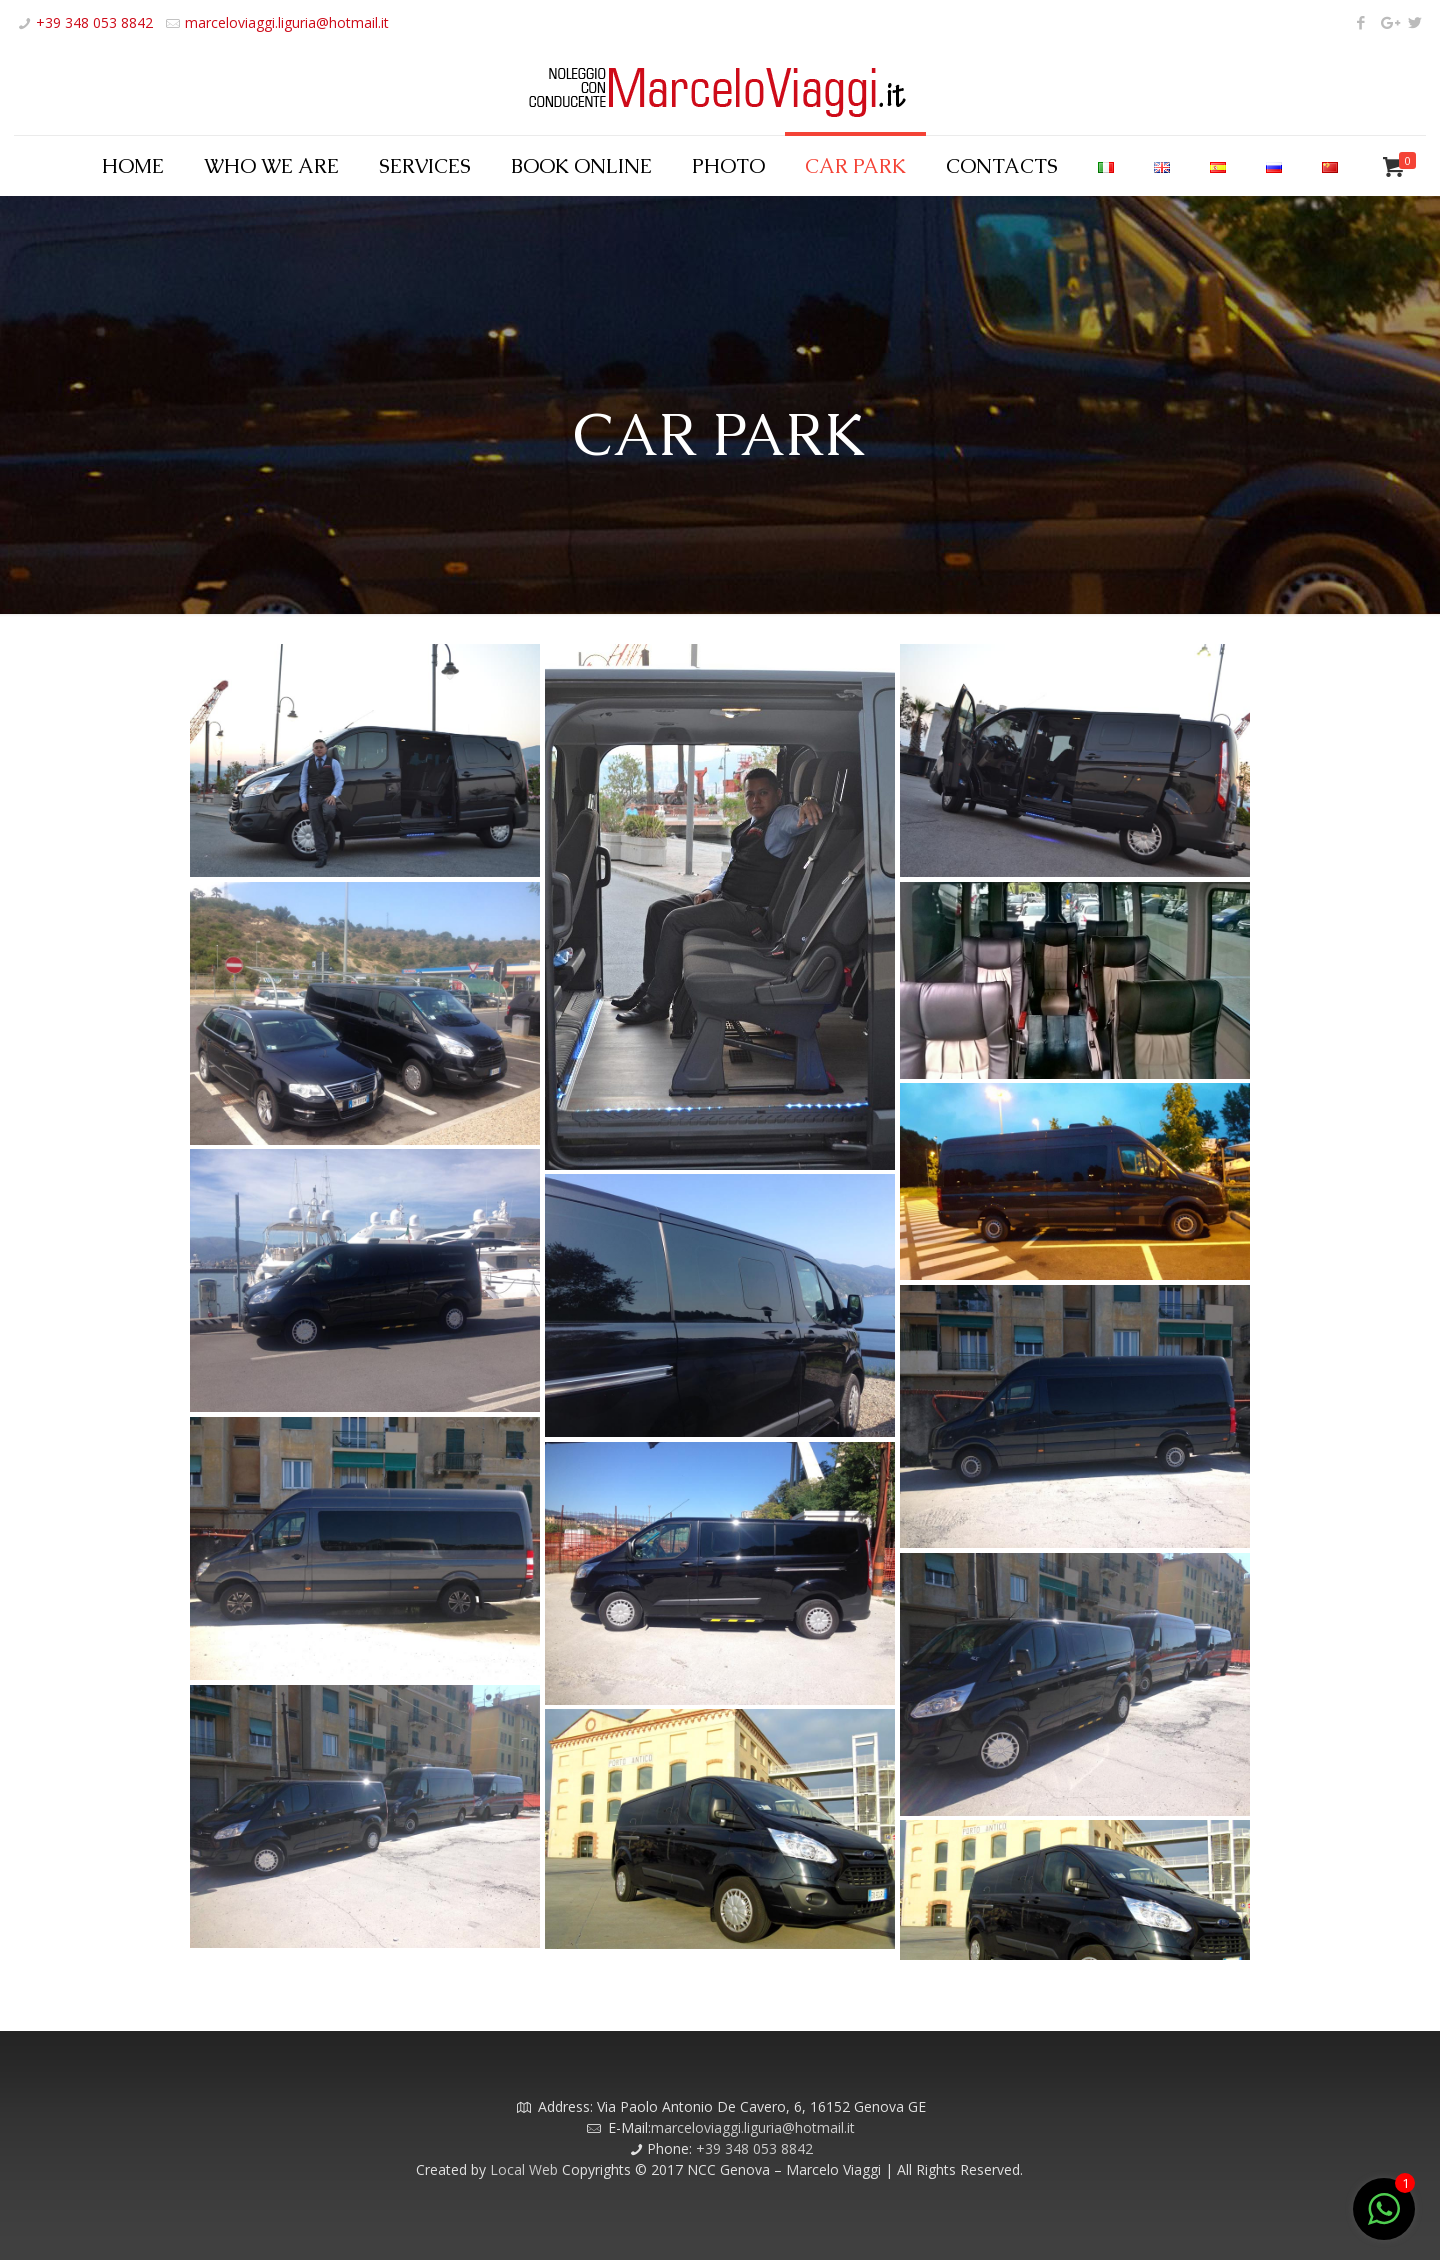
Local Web (526, 2169)
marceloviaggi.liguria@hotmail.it (287, 22)
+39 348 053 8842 (94, 22)
